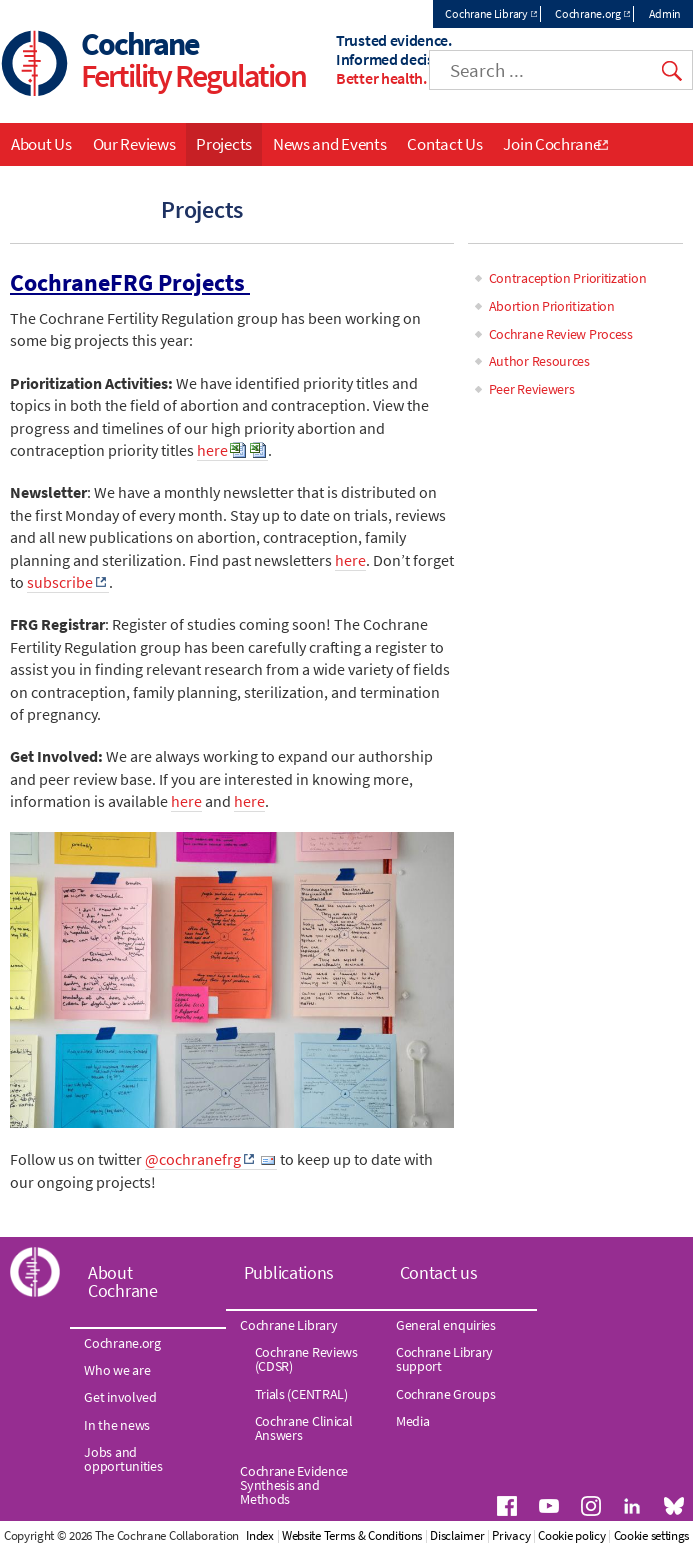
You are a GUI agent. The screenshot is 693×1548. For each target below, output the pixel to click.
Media (413, 1421)
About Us (41, 144)
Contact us (439, 1272)
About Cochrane (123, 1281)
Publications (289, 1272)
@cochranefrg (193, 1159)
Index (260, 1535)
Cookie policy (571, 1535)
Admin (665, 13)
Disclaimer (457, 1535)
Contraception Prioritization (568, 278)
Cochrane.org (587, 13)
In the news (117, 1425)
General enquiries (446, 1325)
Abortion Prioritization (552, 306)
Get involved (120, 1397)
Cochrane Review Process (561, 334)
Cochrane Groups (446, 1394)
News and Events (330, 144)
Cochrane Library (486, 13)
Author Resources (539, 361)
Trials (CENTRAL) (301, 1394)
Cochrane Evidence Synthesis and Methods (294, 1485)
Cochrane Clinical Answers (304, 1428)
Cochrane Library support (444, 1359)
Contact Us (444, 144)
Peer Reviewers (532, 389)
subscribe (60, 582)
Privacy (511, 1535)
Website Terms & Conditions (352, 1535)
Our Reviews (134, 144)
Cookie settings (652, 1535)
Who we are (117, 1370)
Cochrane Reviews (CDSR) (306, 1359)
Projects (224, 144)
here (212, 450)
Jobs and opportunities (123, 1459)
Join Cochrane (551, 144)
